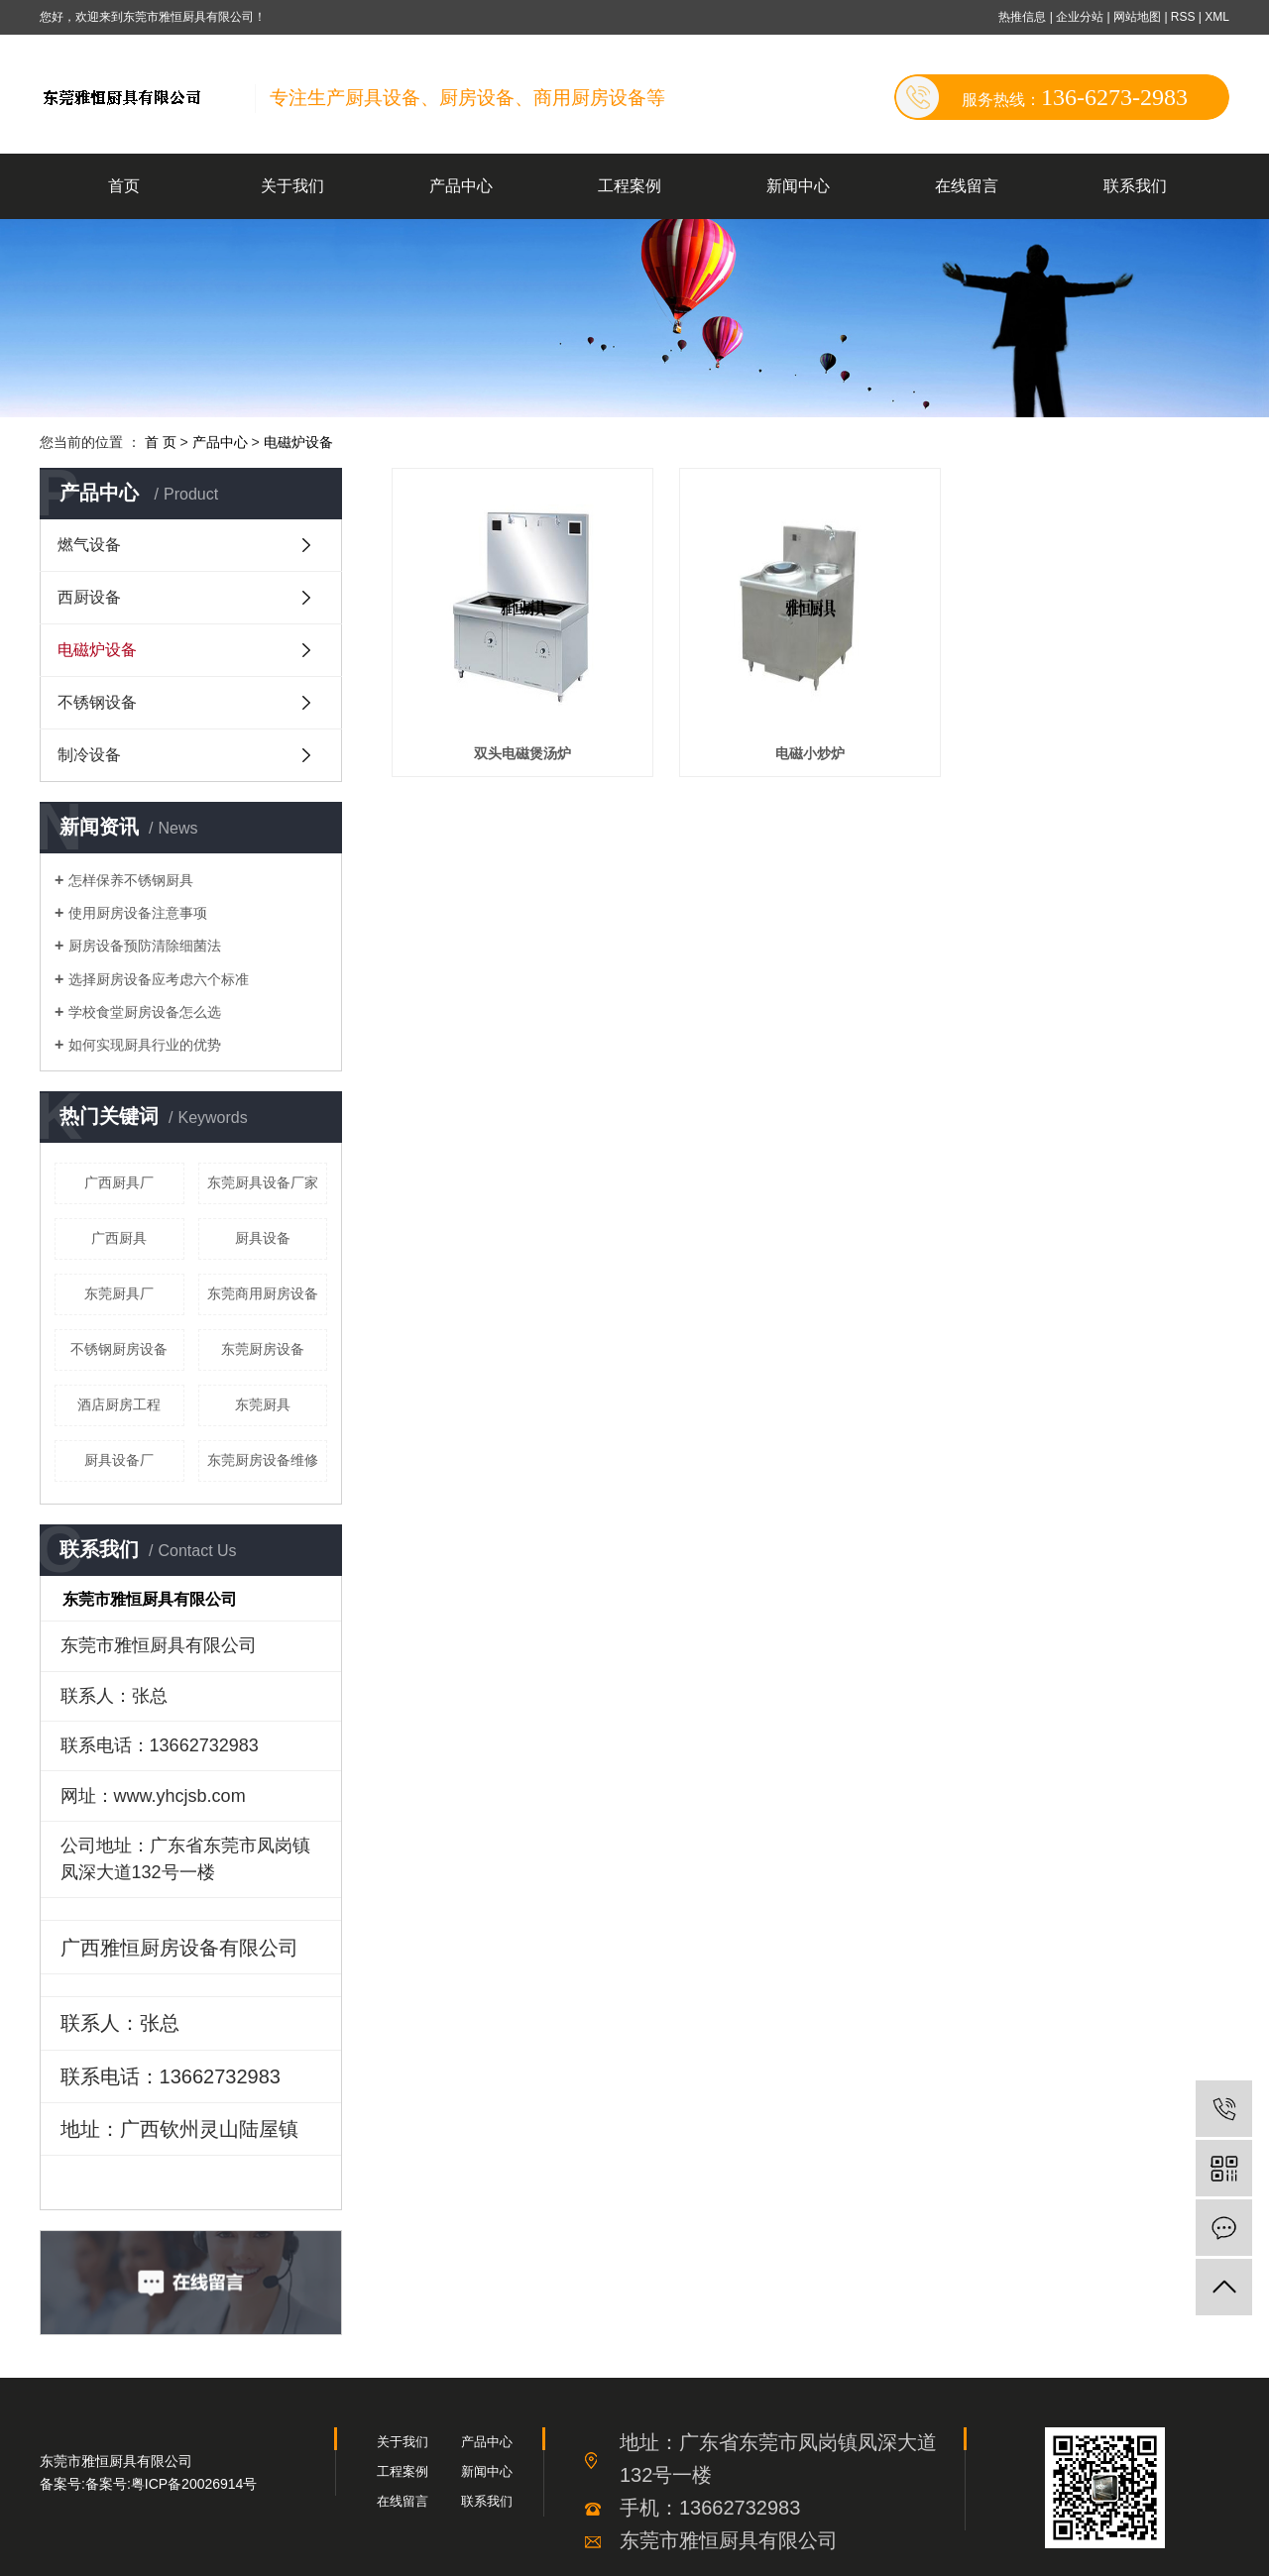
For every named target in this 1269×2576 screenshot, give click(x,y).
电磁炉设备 (298, 442)
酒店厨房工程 (119, 1404)
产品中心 (461, 185)
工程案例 (629, 185)
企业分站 (1079, 17)
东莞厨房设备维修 (262, 1460)
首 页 (160, 442)
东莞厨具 (262, 1404)
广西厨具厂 (119, 1182)
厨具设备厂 (119, 1460)
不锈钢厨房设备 (119, 1349)
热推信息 (1022, 17)
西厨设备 (89, 597)
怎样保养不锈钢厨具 (130, 880)
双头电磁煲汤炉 (522, 753)
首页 (124, 185)
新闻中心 (798, 185)
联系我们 (1135, 185)
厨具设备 (262, 1238)
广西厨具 (119, 1238)
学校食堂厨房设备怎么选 (144, 1012)
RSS (1183, 17)
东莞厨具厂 (119, 1293)
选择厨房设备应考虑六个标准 (158, 979)
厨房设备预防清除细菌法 (144, 945)
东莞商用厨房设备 (262, 1293)
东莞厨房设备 (262, 1349)
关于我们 (292, 185)
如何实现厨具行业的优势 (144, 1045)
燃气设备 (89, 544)
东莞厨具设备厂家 (262, 1182)
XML (1217, 17)
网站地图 (1138, 17)
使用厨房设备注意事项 (137, 913)
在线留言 (966, 185)
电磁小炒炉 (810, 753)
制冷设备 (89, 754)
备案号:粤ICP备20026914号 (171, 2484)
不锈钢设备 (97, 702)
